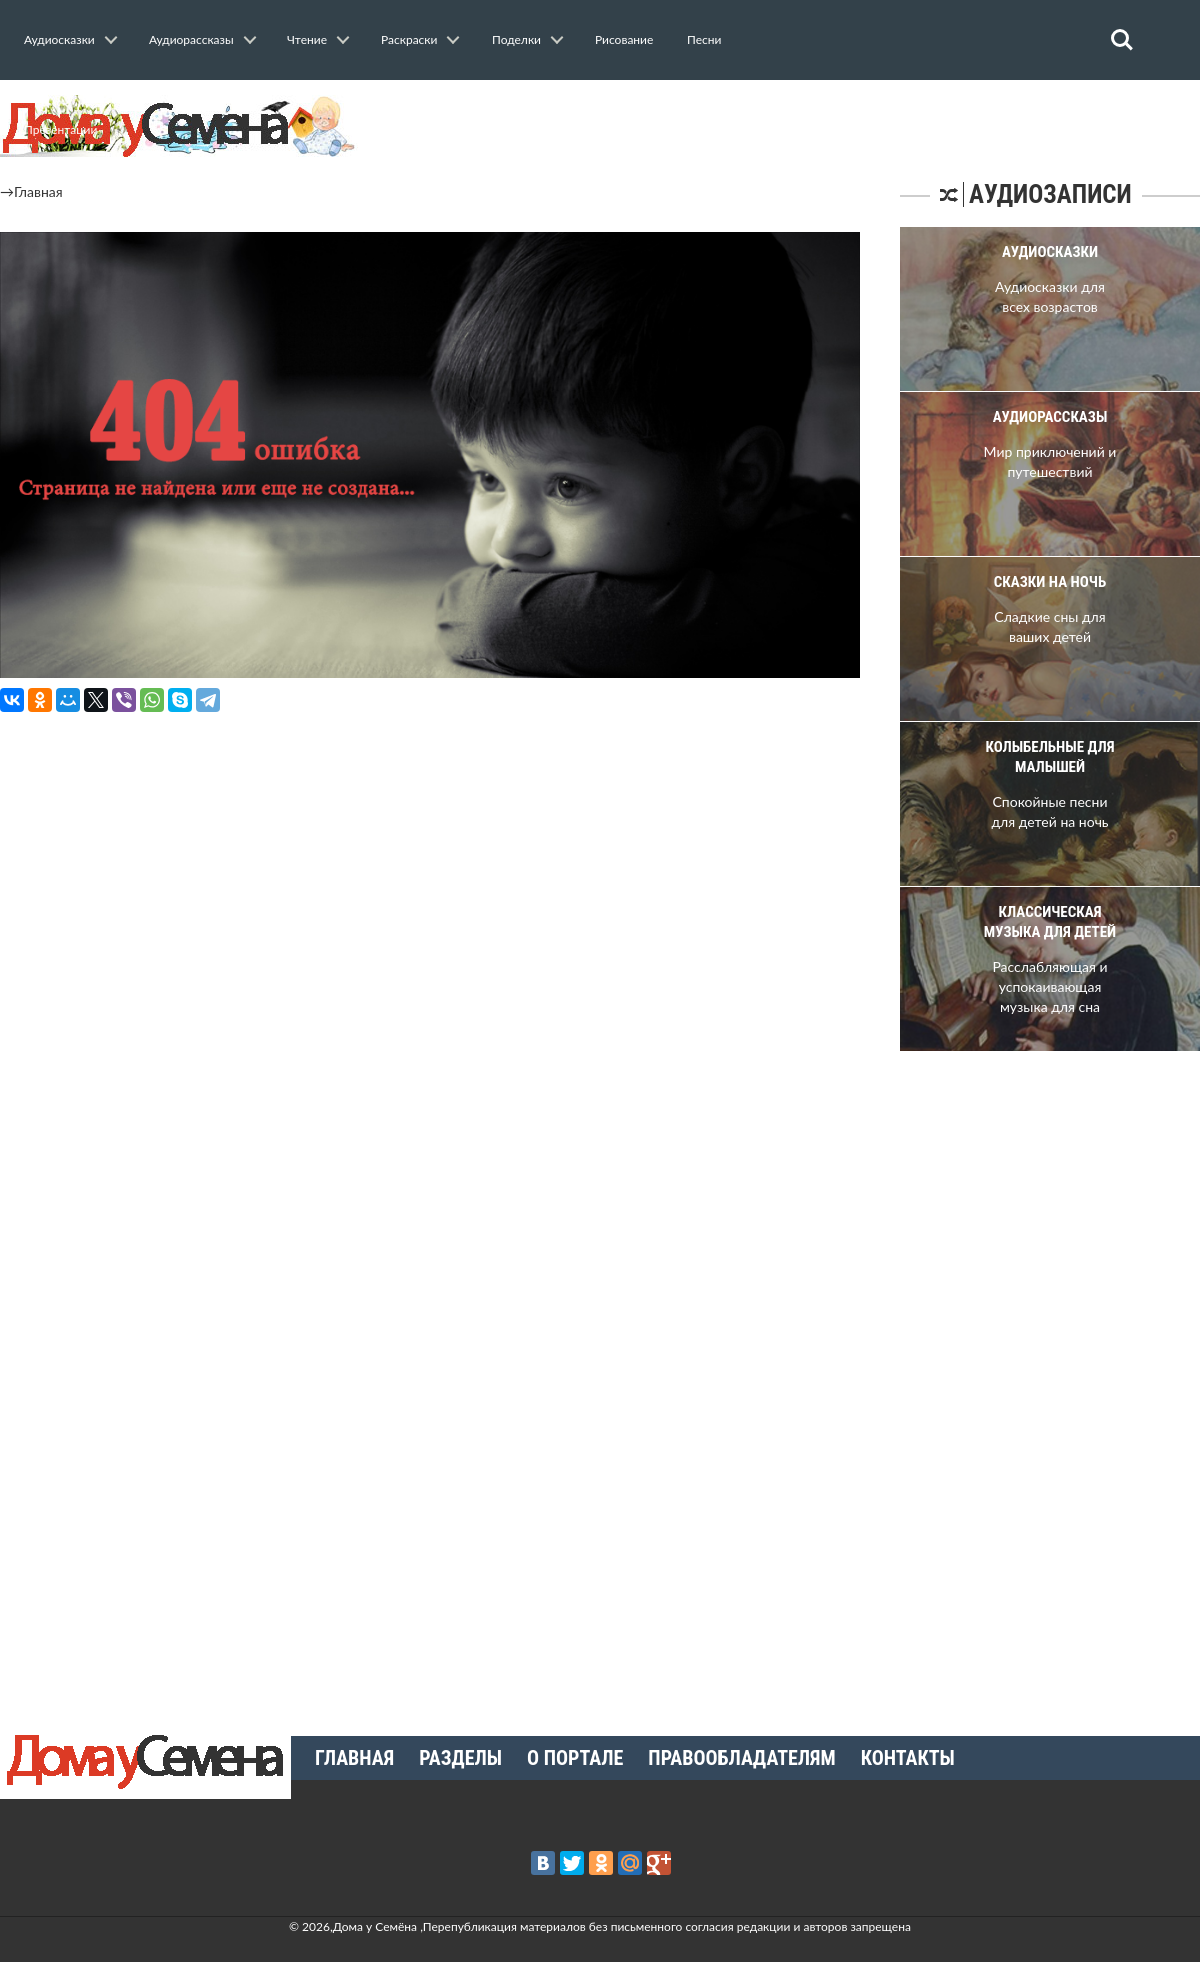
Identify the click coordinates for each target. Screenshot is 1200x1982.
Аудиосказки (59, 39)
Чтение (307, 39)
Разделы (460, 1758)
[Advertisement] (1030, 1391)
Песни (704, 39)
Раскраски (409, 39)
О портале (575, 1758)
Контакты (908, 1758)
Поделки (516, 39)
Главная (38, 191)
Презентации (60, 129)
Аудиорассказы (191, 39)
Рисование (624, 39)
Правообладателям (741, 1758)
